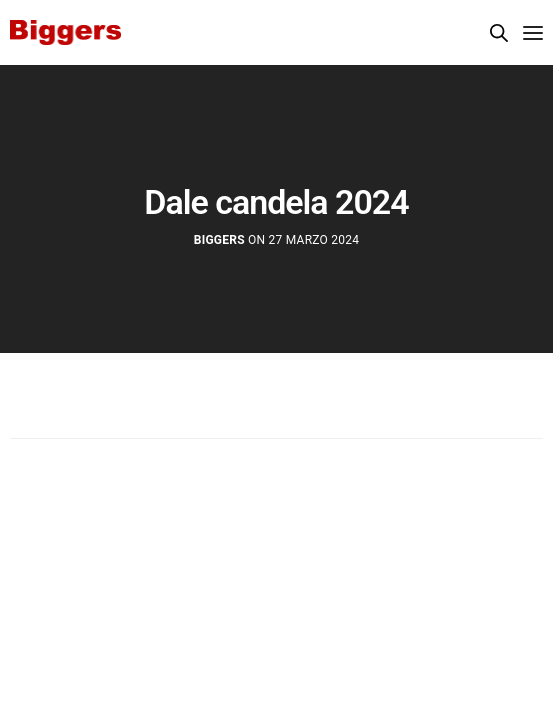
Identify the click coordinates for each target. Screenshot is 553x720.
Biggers (219, 240)
